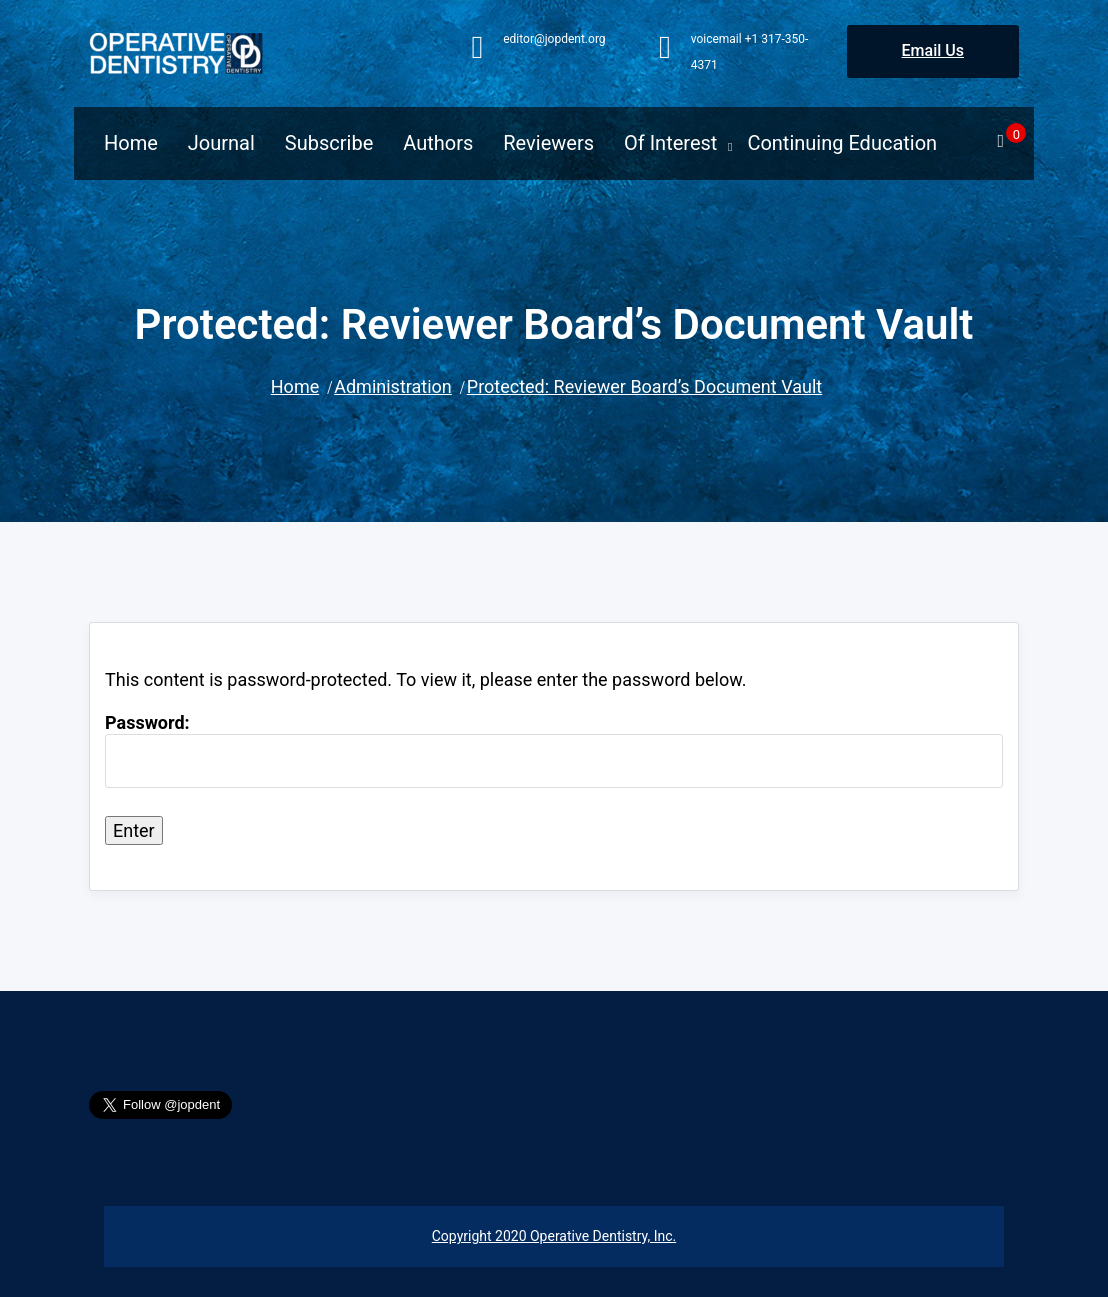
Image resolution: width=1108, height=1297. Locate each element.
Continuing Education (842, 143)
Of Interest (670, 143)
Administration (393, 386)
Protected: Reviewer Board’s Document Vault (644, 386)
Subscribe (329, 143)
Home (131, 143)
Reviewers (548, 143)
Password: (554, 750)
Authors (438, 143)
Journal (221, 143)
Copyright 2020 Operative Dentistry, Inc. (554, 1236)
